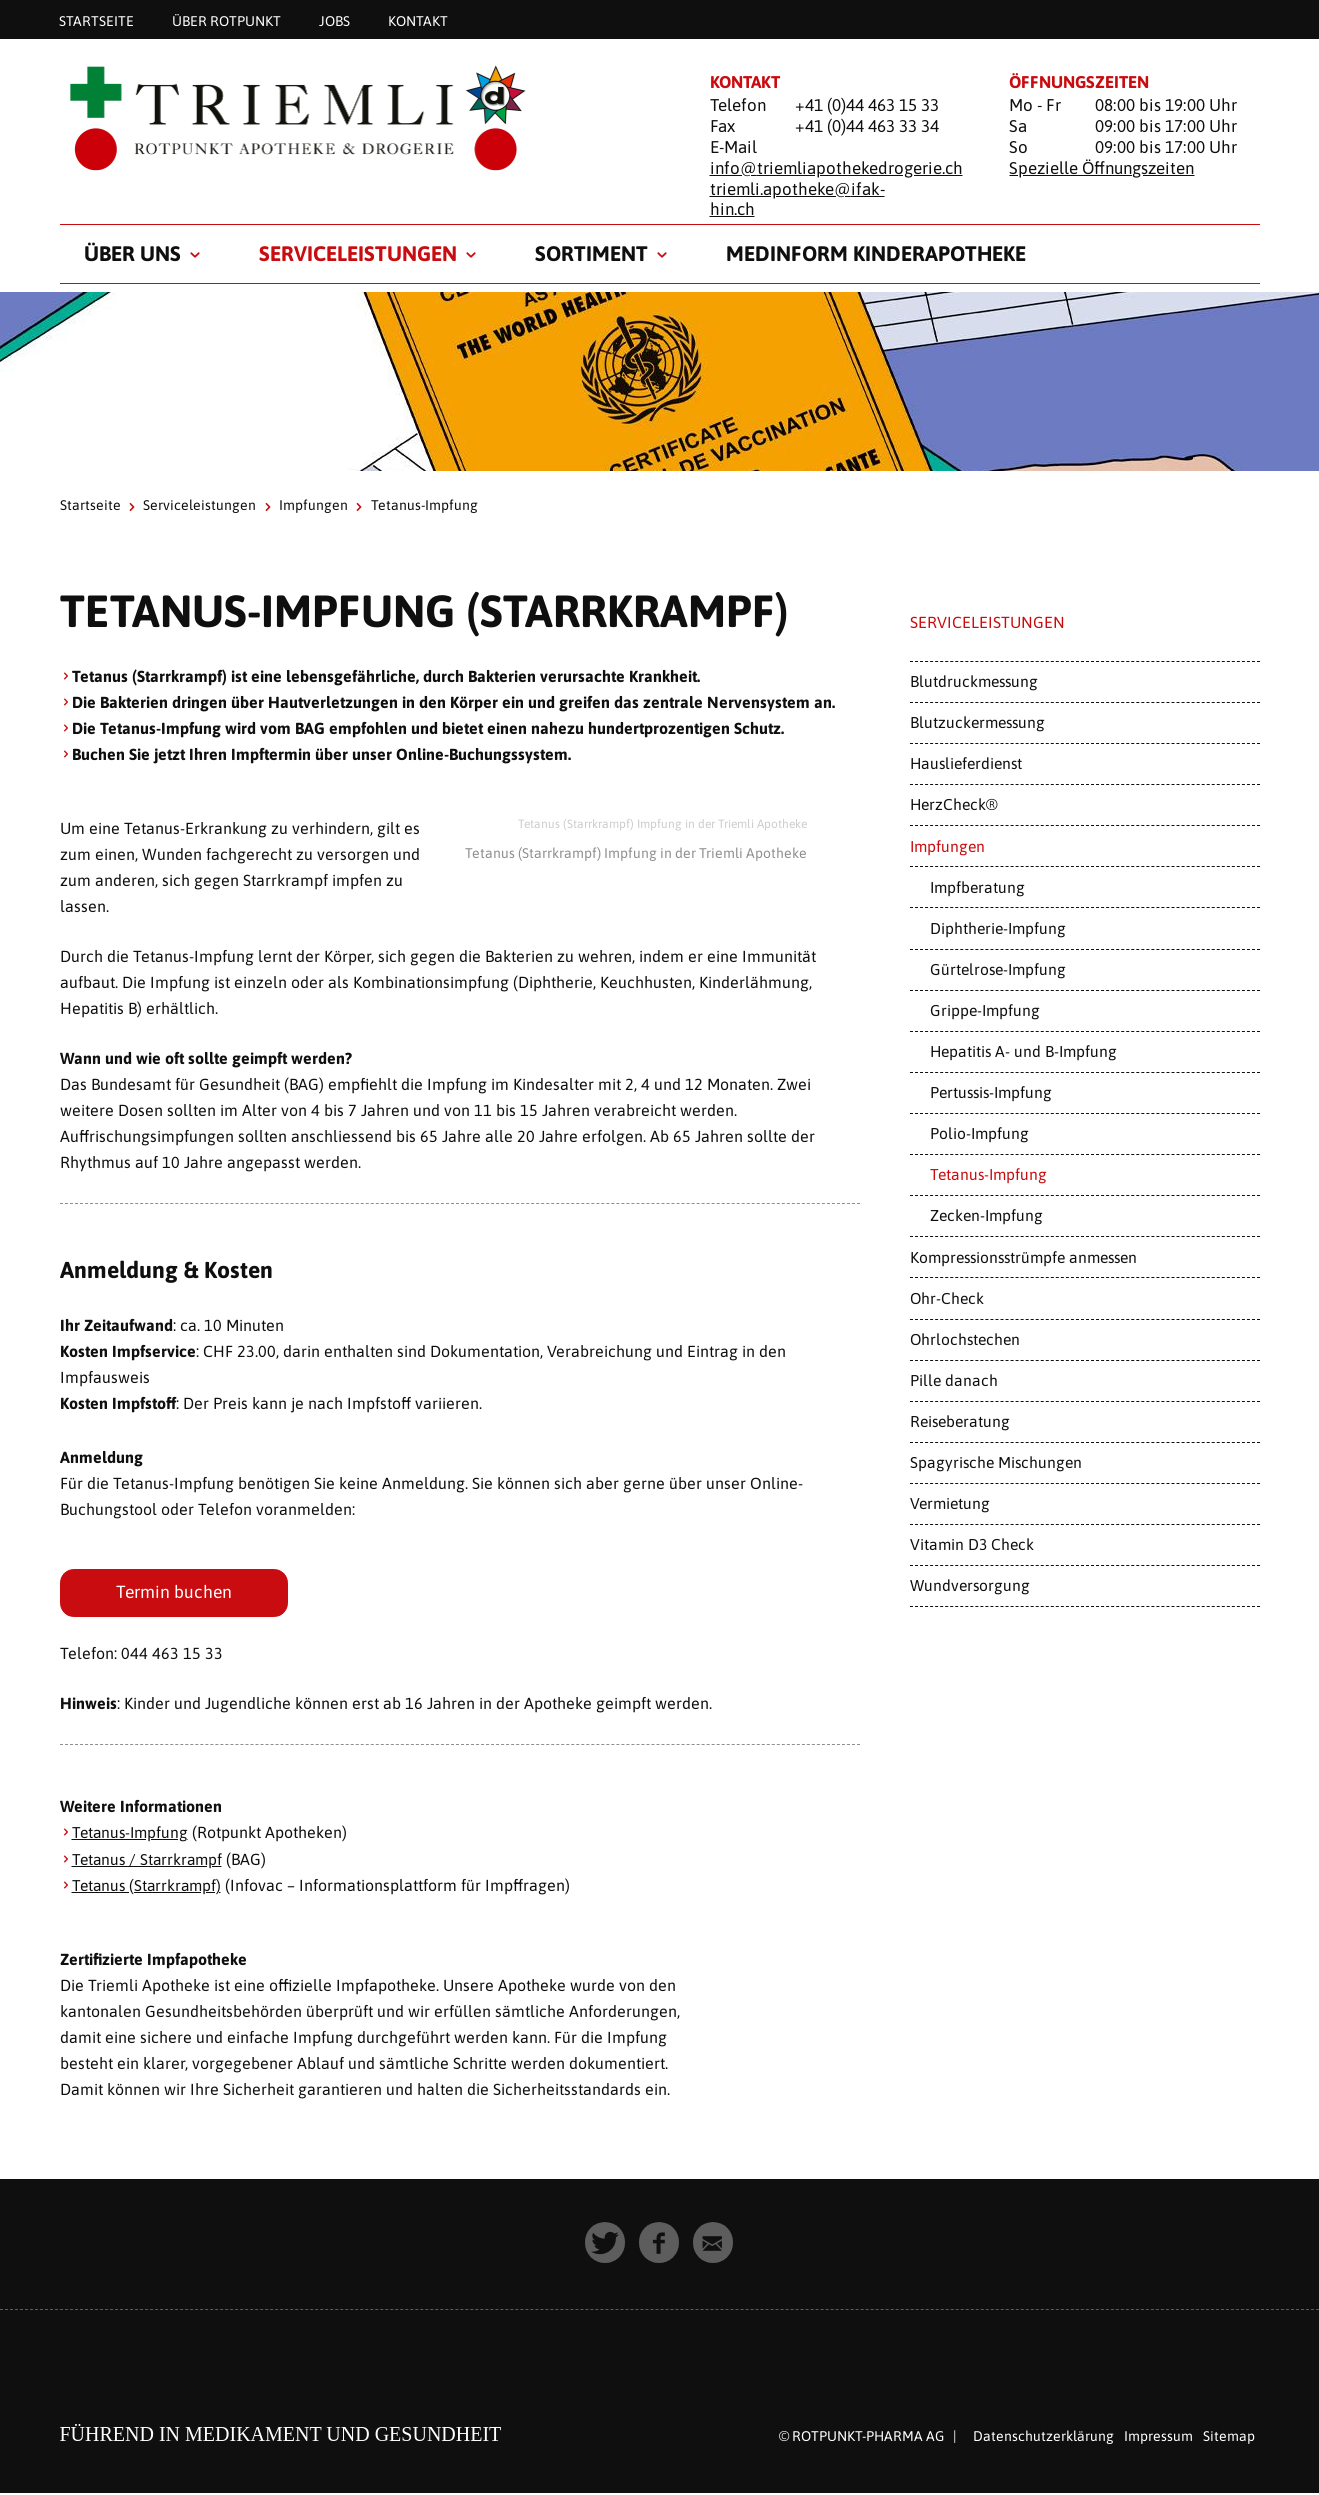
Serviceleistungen (358, 253)
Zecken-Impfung (986, 1215)
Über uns (132, 253)
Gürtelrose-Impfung (998, 969)
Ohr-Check (947, 1298)
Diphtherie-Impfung (998, 928)
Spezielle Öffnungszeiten (1101, 168)
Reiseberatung (960, 1421)
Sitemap (1229, 2438)
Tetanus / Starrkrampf (150, 1861)
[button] (606, 2245)
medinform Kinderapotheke (876, 253)
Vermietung (950, 1503)
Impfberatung (977, 887)
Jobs (334, 20)
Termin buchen (177, 1593)
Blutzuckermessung (977, 722)
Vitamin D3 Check (972, 1544)
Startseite (96, 20)
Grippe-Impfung (985, 1010)
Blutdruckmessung (974, 681)
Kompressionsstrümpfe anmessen (1023, 1257)
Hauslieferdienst (966, 763)
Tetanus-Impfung (132, 1835)
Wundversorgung (970, 1585)
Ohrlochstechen (965, 1339)
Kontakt (418, 20)
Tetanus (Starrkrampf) (149, 1887)
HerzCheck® (954, 804)
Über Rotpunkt (226, 20)
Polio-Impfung (979, 1133)
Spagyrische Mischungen (996, 1462)
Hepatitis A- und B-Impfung (1023, 1051)
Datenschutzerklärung (1043, 2438)
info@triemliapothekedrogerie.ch (836, 168)
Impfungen (313, 505)
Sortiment (591, 253)
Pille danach (954, 1380)
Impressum (1158, 2438)
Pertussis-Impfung (991, 1092)
